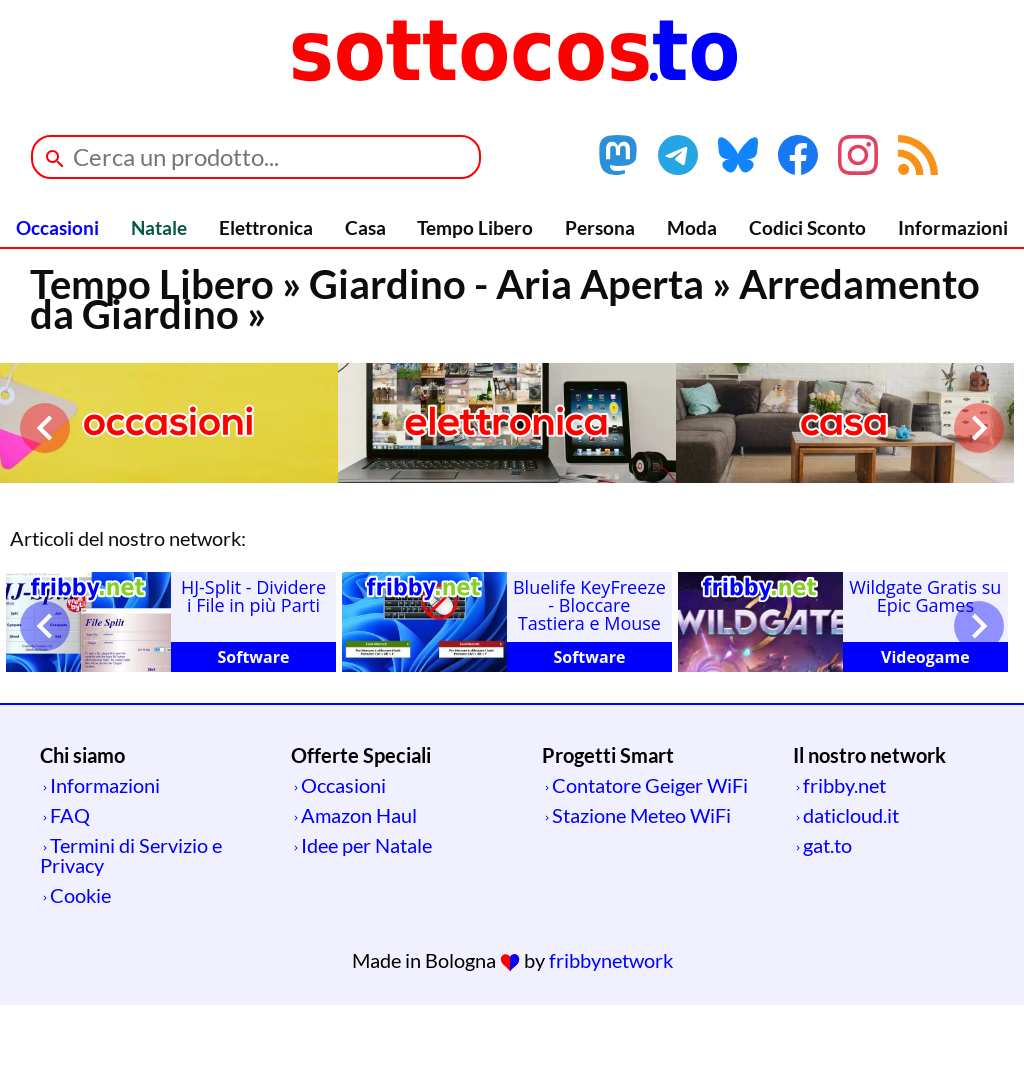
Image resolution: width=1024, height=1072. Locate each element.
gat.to (827, 845)
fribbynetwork (611, 960)
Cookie (80, 895)
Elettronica (266, 227)
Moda (692, 227)
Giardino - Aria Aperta (506, 284)
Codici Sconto (807, 227)
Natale (159, 227)
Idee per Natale (366, 845)
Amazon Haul (359, 815)
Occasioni (57, 227)
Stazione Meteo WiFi (641, 815)
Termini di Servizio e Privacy (131, 855)
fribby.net (844, 785)
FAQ (70, 815)
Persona (600, 227)
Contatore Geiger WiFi (650, 785)
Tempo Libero (475, 227)
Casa (365, 227)
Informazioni (953, 227)
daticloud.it (851, 815)
